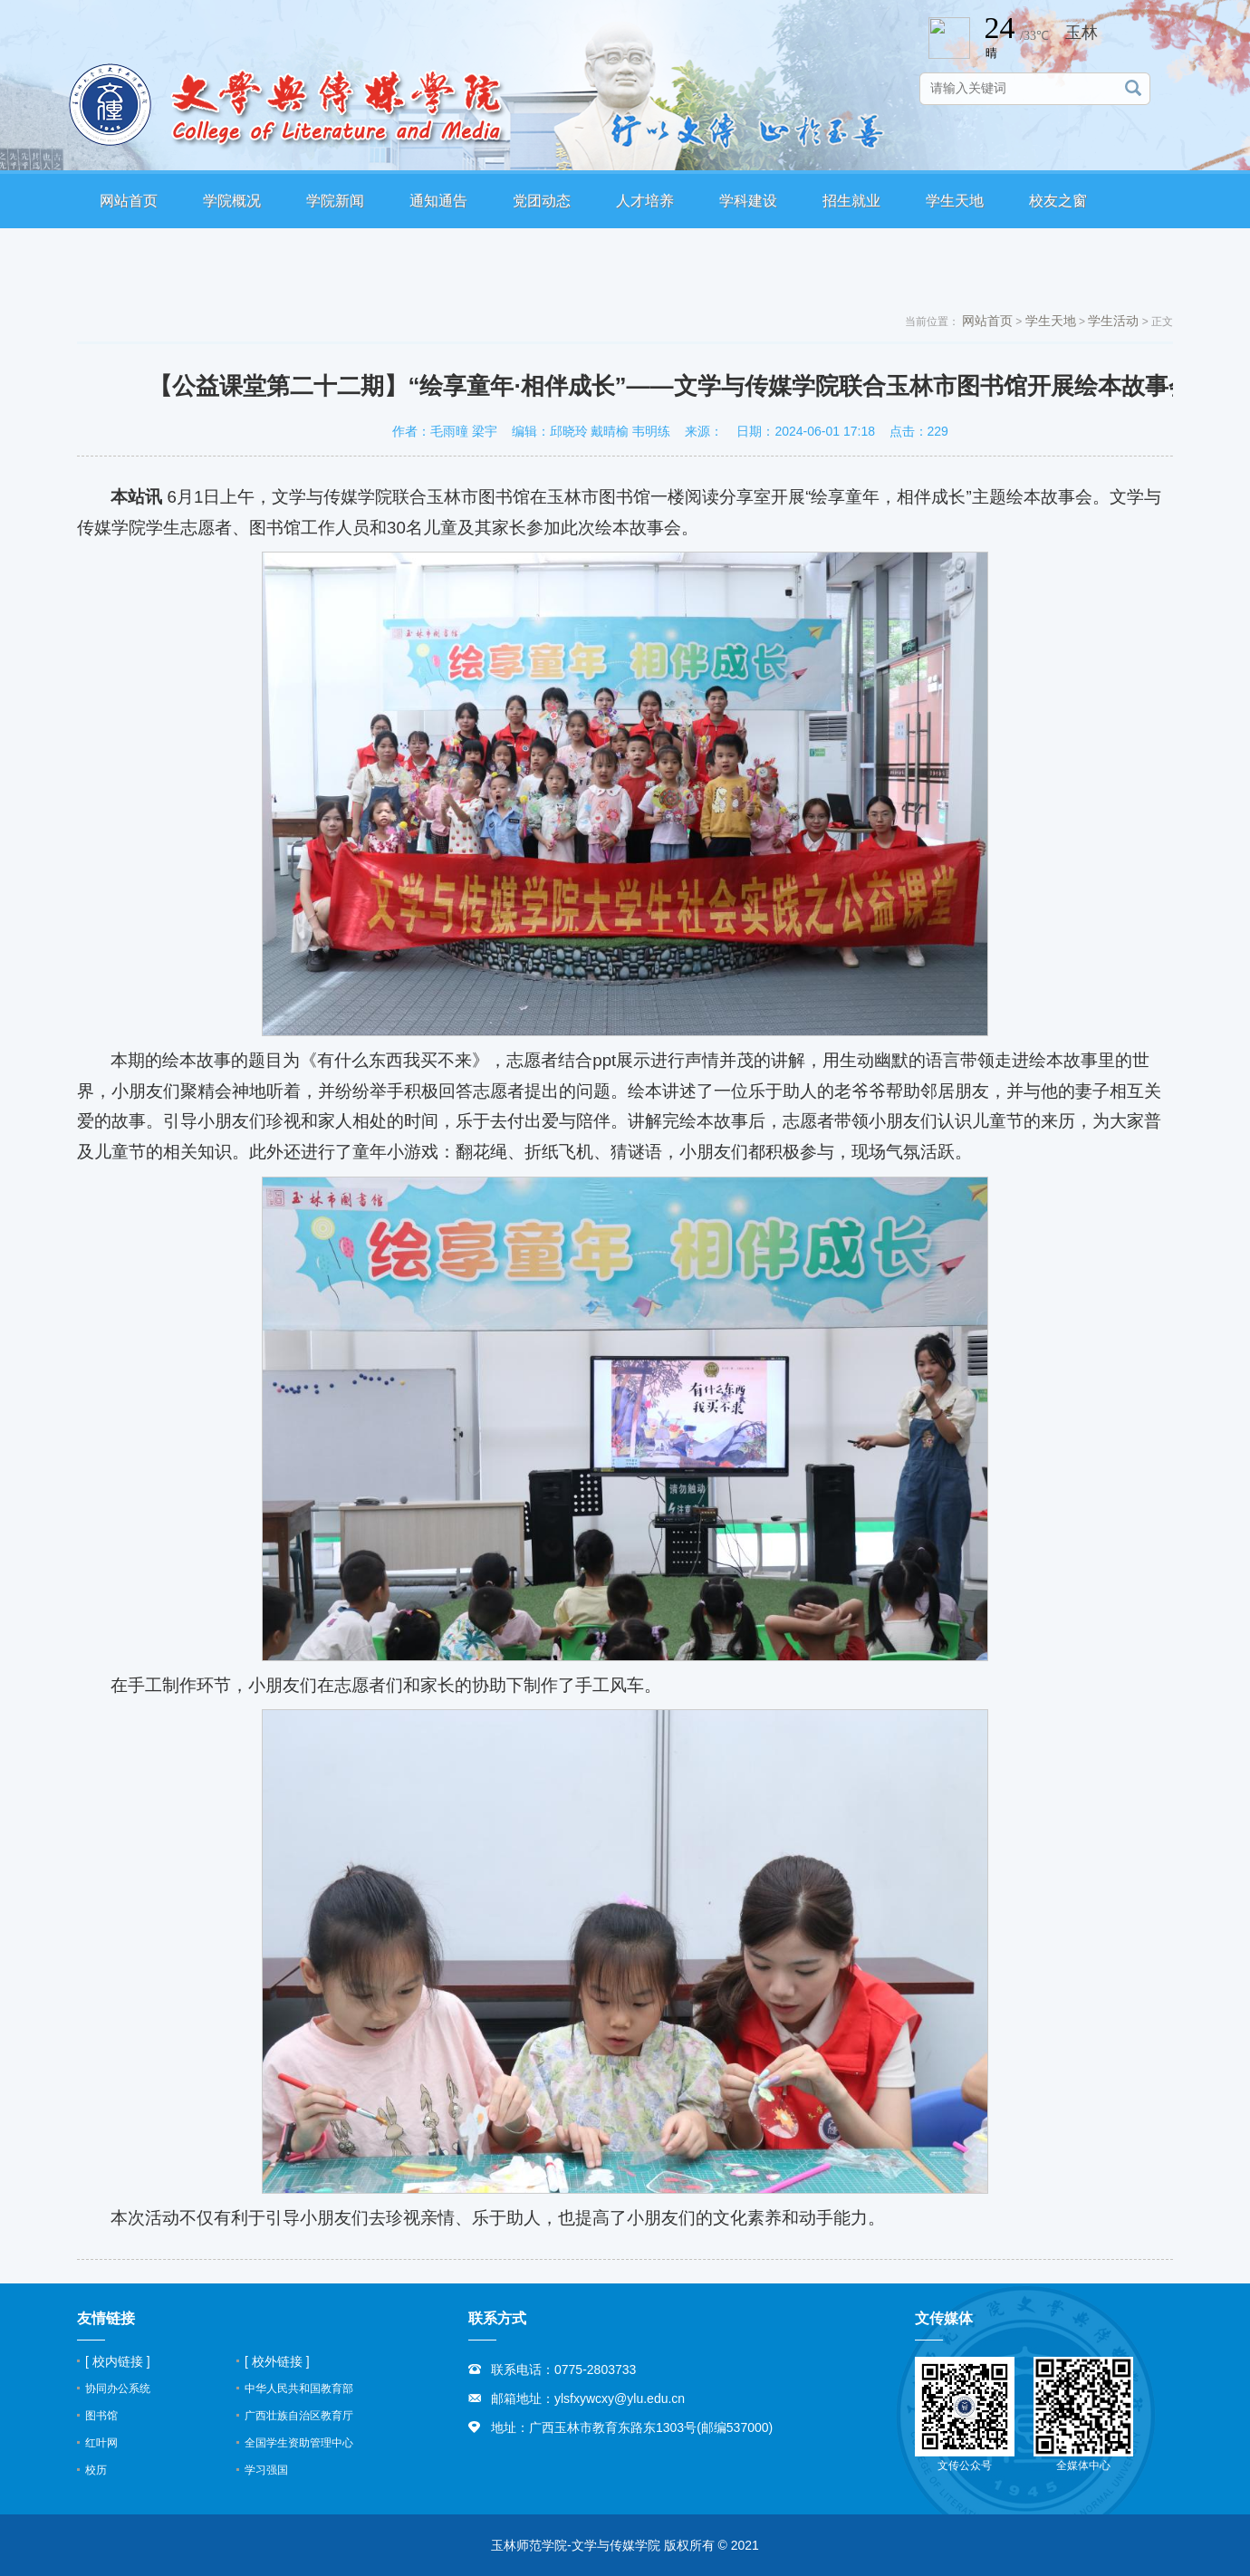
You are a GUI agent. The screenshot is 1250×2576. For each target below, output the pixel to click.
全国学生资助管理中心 (299, 2443)
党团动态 (542, 200)
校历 (96, 2470)
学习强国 (266, 2470)
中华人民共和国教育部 (299, 2388)
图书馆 (101, 2415)
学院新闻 (335, 200)
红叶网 (101, 2443)
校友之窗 (1058, 200)
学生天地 (955, 200)
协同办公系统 (117, 2388)
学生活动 (1113, 320)
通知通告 (438, 200)
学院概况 (232, 200)
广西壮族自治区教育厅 (299, 2415)
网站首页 (129, 200)
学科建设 (748, 200)
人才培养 (645, 200)
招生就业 (851, 200)
